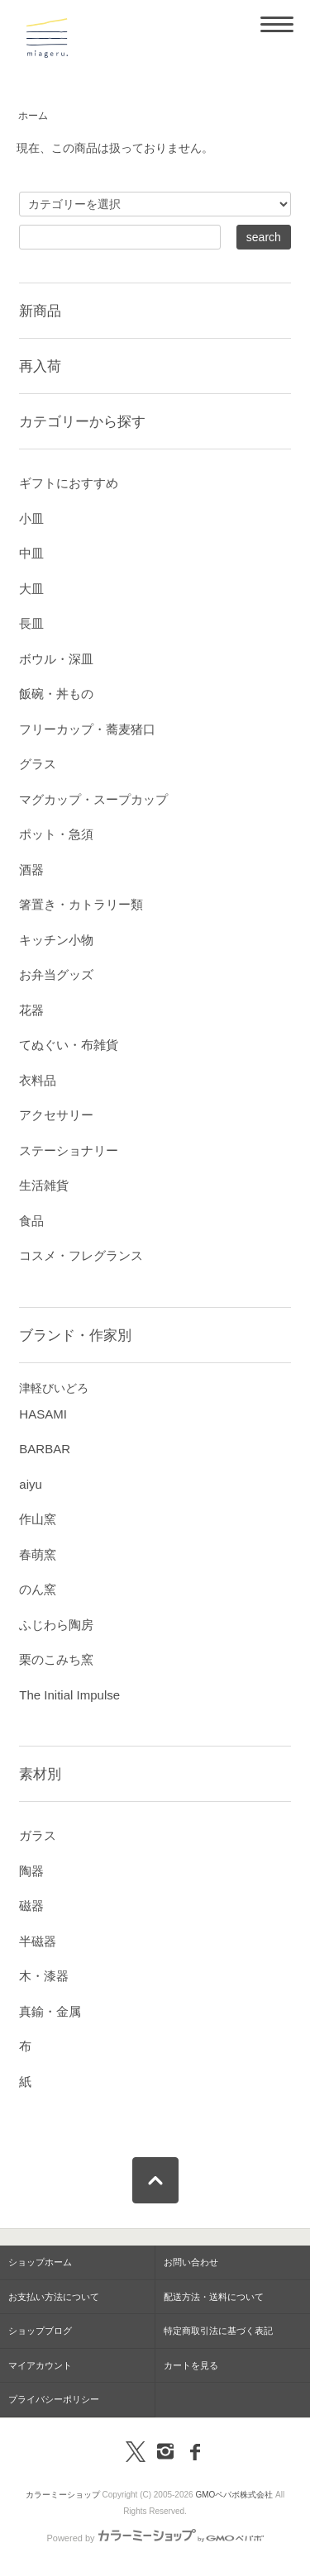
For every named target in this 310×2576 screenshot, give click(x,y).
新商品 (40, 310)
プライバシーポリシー (53, 2399)
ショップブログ (40, 2331)
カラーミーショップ (63, 2494)
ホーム (33, 115)
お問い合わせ (191, 2262)
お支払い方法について (53, 2297)
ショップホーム (40, 2262)
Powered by (154, 2538)
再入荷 (40, 366)
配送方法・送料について (214, 2297)
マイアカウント (40, 2365)
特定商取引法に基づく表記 (218, 2331)
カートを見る (191, 2365)
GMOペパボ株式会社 (234, 2494)
